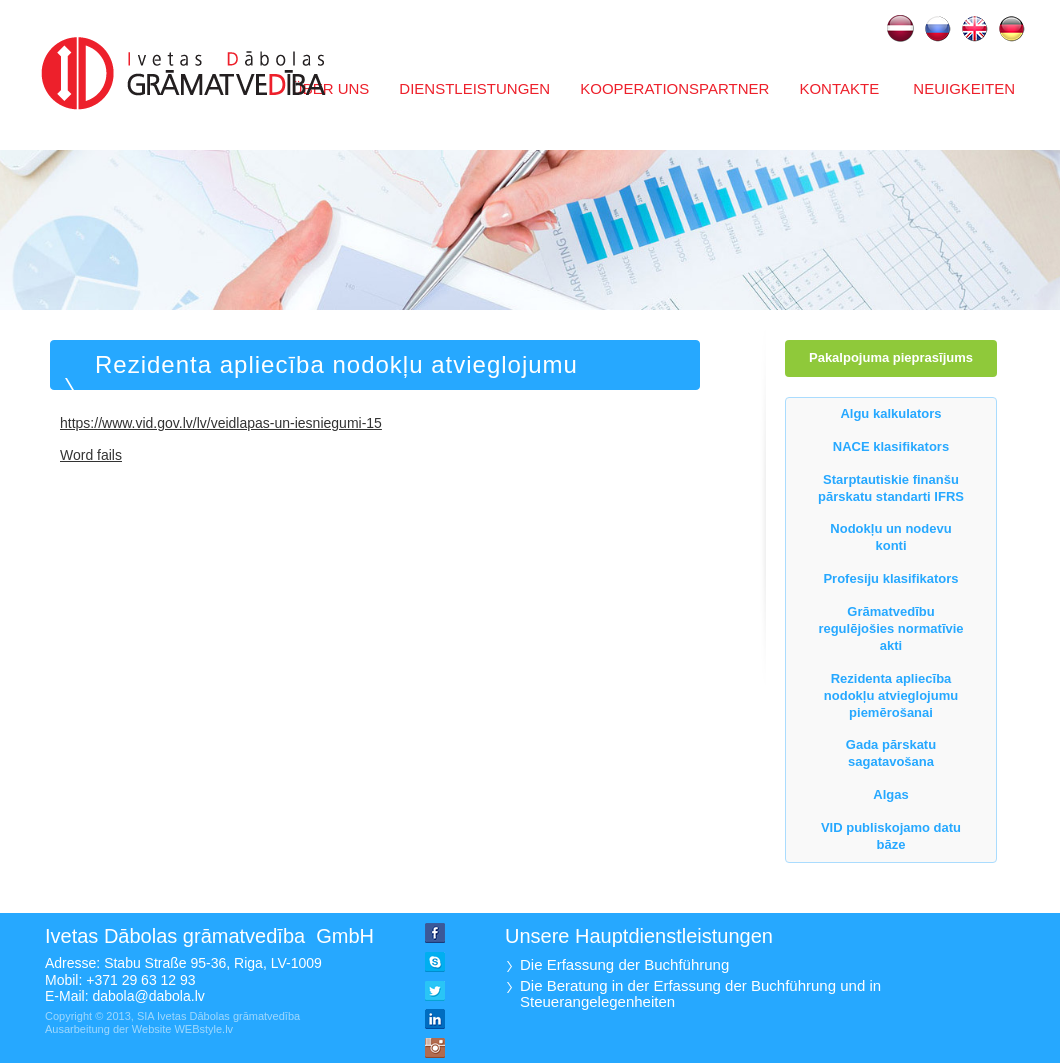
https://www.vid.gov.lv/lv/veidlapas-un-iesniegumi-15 (221, 423)
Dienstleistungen (474, 88)
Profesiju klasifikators (890, 578)
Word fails (91, 455)
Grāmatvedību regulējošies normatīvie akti (890, 628)
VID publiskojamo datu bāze (891, 836)
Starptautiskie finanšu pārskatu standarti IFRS (891, 488)
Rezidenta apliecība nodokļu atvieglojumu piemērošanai (336, 389)
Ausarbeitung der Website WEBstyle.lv (139, 1029)
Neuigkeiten (962, 88)
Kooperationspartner (674, 88)
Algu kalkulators (890, 413)
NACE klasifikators (891, 446)
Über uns (331, 88)
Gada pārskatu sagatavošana (891, 753)
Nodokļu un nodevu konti (890, 537)
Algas (890, 794)
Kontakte (839, 88)
